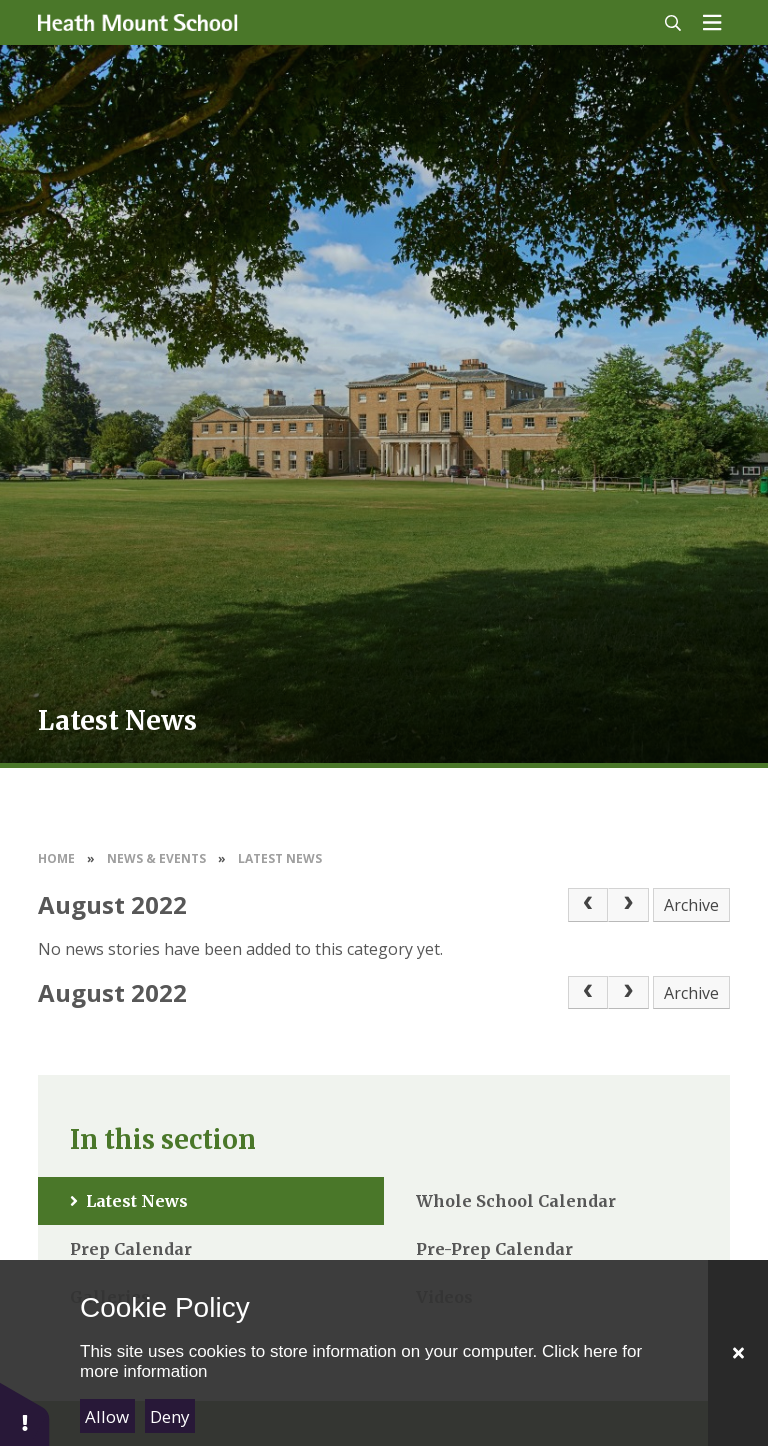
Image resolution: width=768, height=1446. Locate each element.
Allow (107, 1416)
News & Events (156, 858)
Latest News (280, 858)
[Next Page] (628, 905)
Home (56, 858)
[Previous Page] (588, 905)
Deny (170, 1416)
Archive (691, 905)
